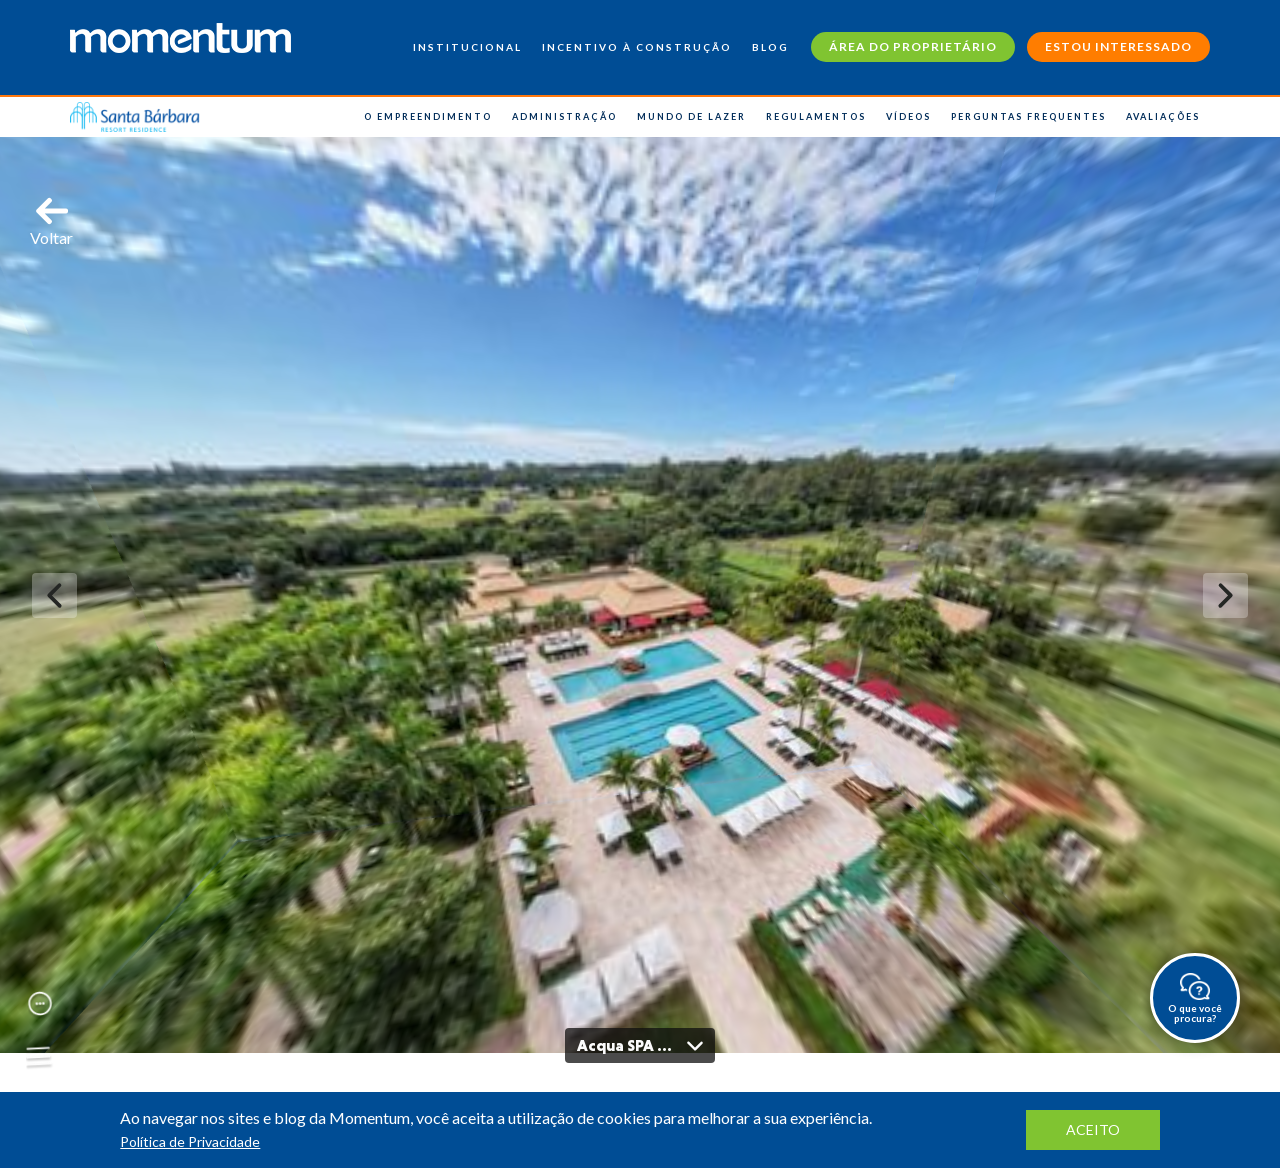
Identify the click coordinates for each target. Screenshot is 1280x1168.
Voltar (51, 221)
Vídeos (908, 116)
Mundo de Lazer (691, 116)
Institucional (467, 47)
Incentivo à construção (637, 47)
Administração (564, 116)
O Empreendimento (428, 116)
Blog (770, 47)
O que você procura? (1195, 999)
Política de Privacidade (190, 1141)
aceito (1093, 1129)
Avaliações (1163, 116)
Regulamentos (816, 116)
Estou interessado (1118, 46)
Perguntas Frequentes (1028, 116)
